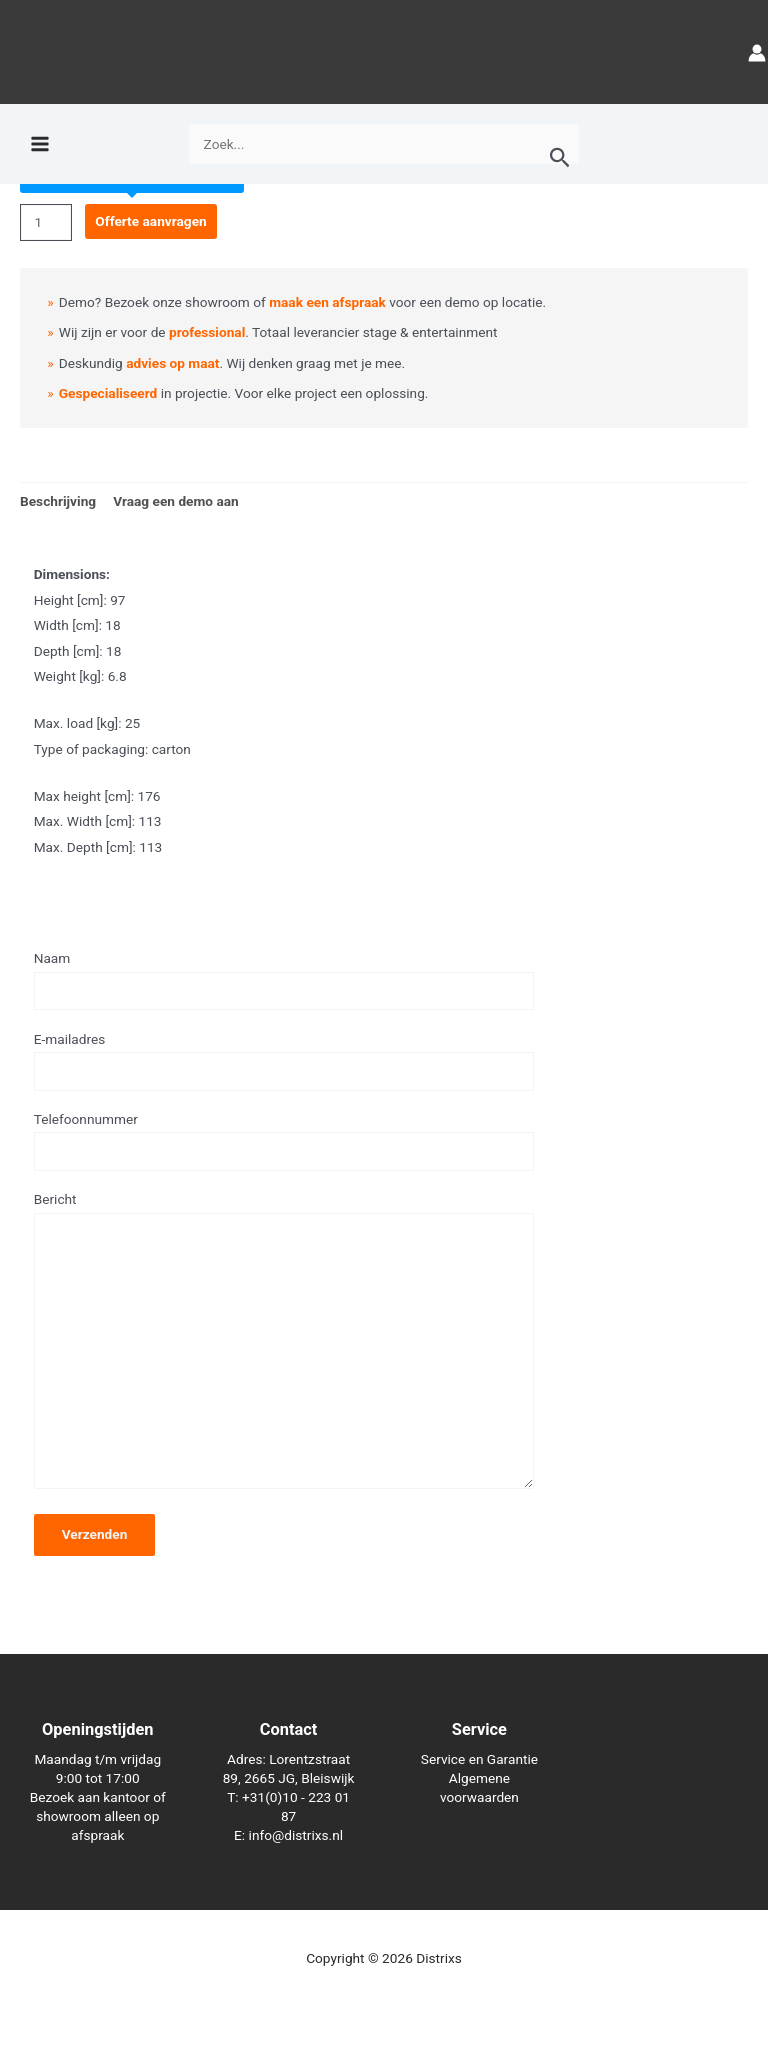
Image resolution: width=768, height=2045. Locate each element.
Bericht (284, 1344)
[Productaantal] (46, 222)
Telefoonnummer (284, 1141)
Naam (284, 980)
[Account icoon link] (757, 55)
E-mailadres (284, 1061)
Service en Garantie (479, 1759)
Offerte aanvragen (150, 221)
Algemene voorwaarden (479, 1787)
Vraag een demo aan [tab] (176, 501)
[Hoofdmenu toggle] (39, 151)
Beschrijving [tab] (58, 501)
